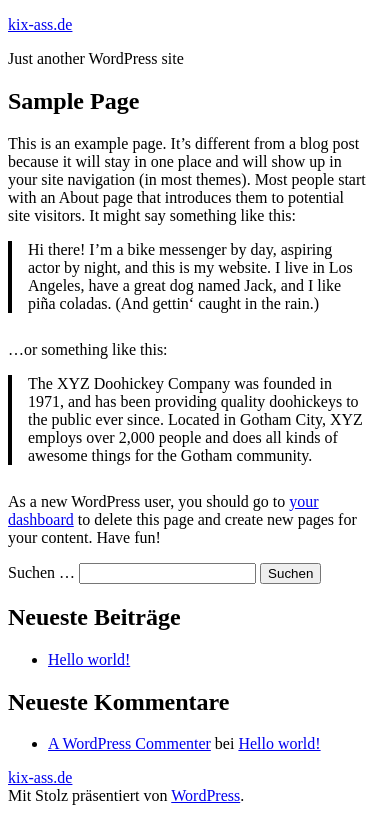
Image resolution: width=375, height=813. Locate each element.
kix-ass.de (40, 24)
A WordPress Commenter (129, 743)
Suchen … (41, 572)
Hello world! (89, 659)
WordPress (205, 795)
